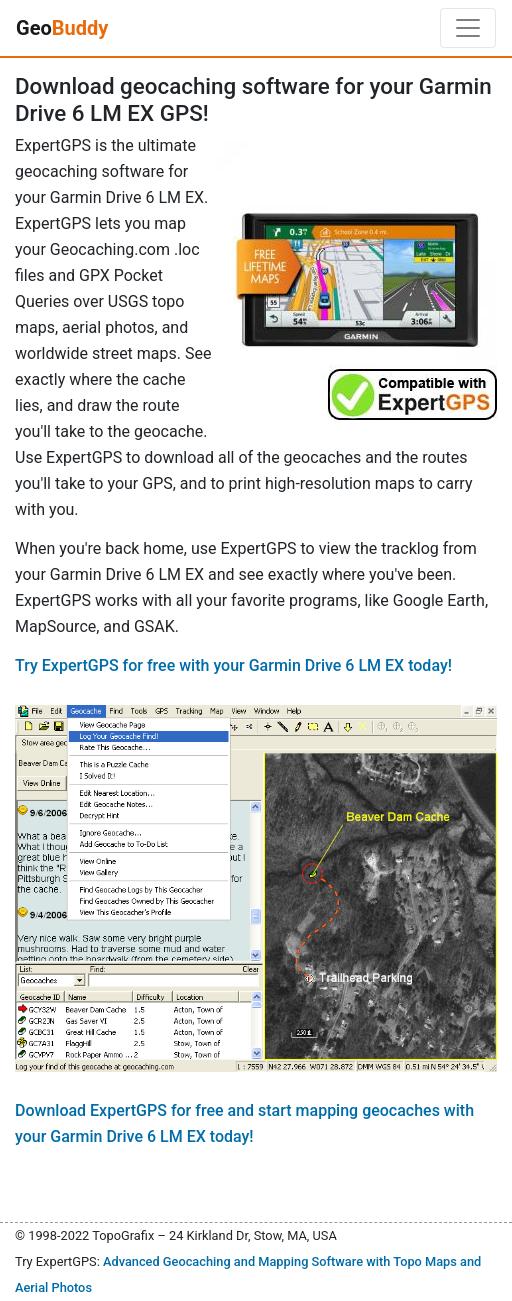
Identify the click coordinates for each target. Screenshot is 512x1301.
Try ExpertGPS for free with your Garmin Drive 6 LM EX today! (233, 665)
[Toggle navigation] (468, 28)
